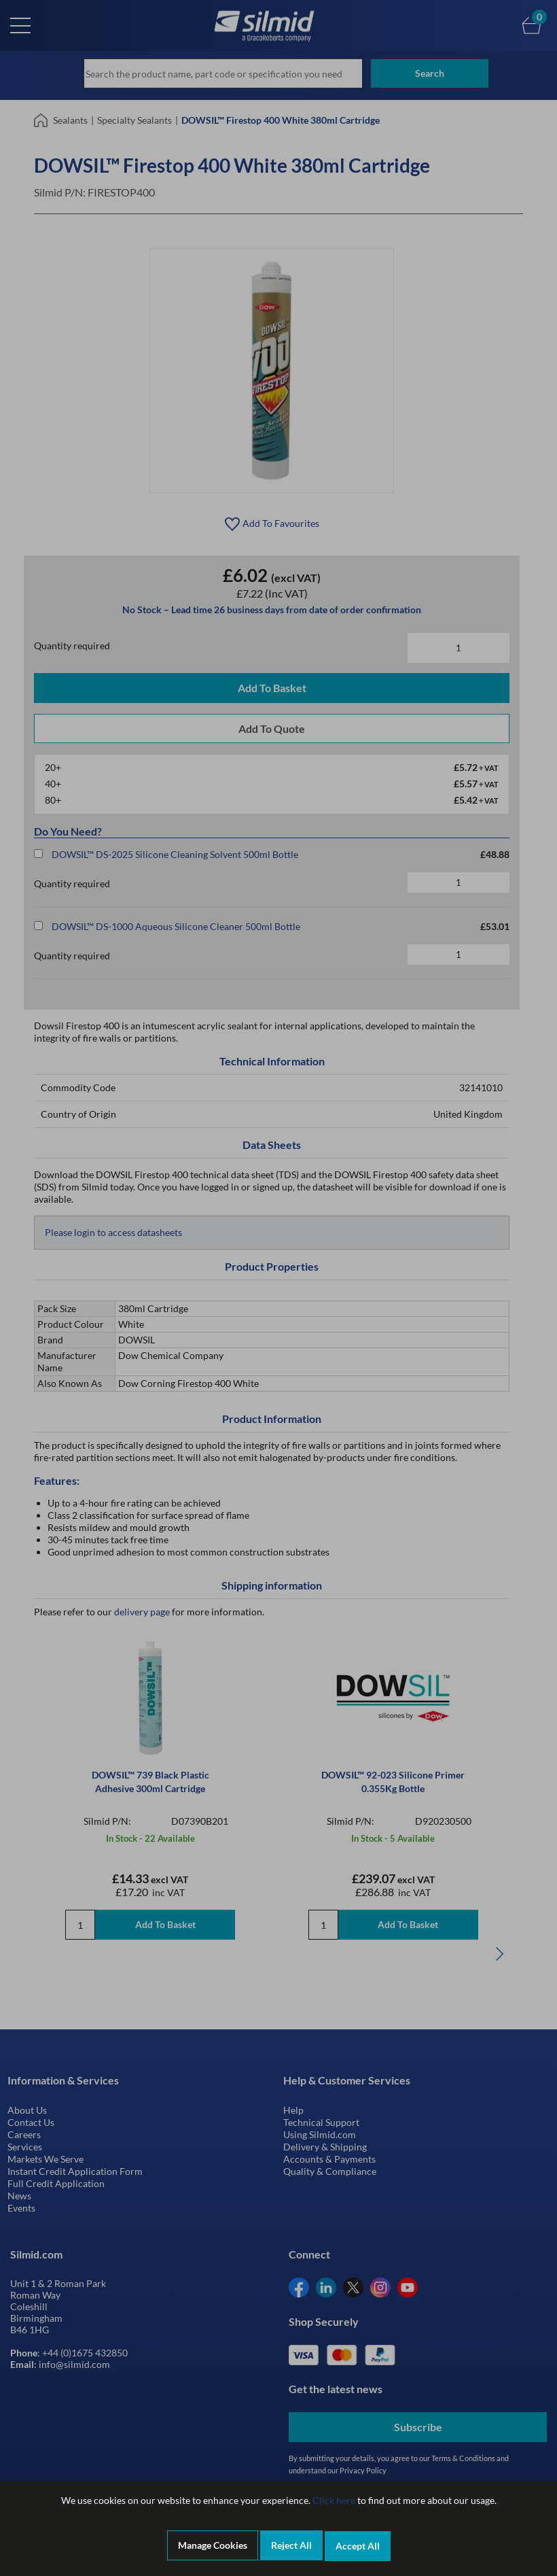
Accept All (358, 2546)
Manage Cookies (212, 2546)
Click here (333, 2501)
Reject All (291, 2546)
